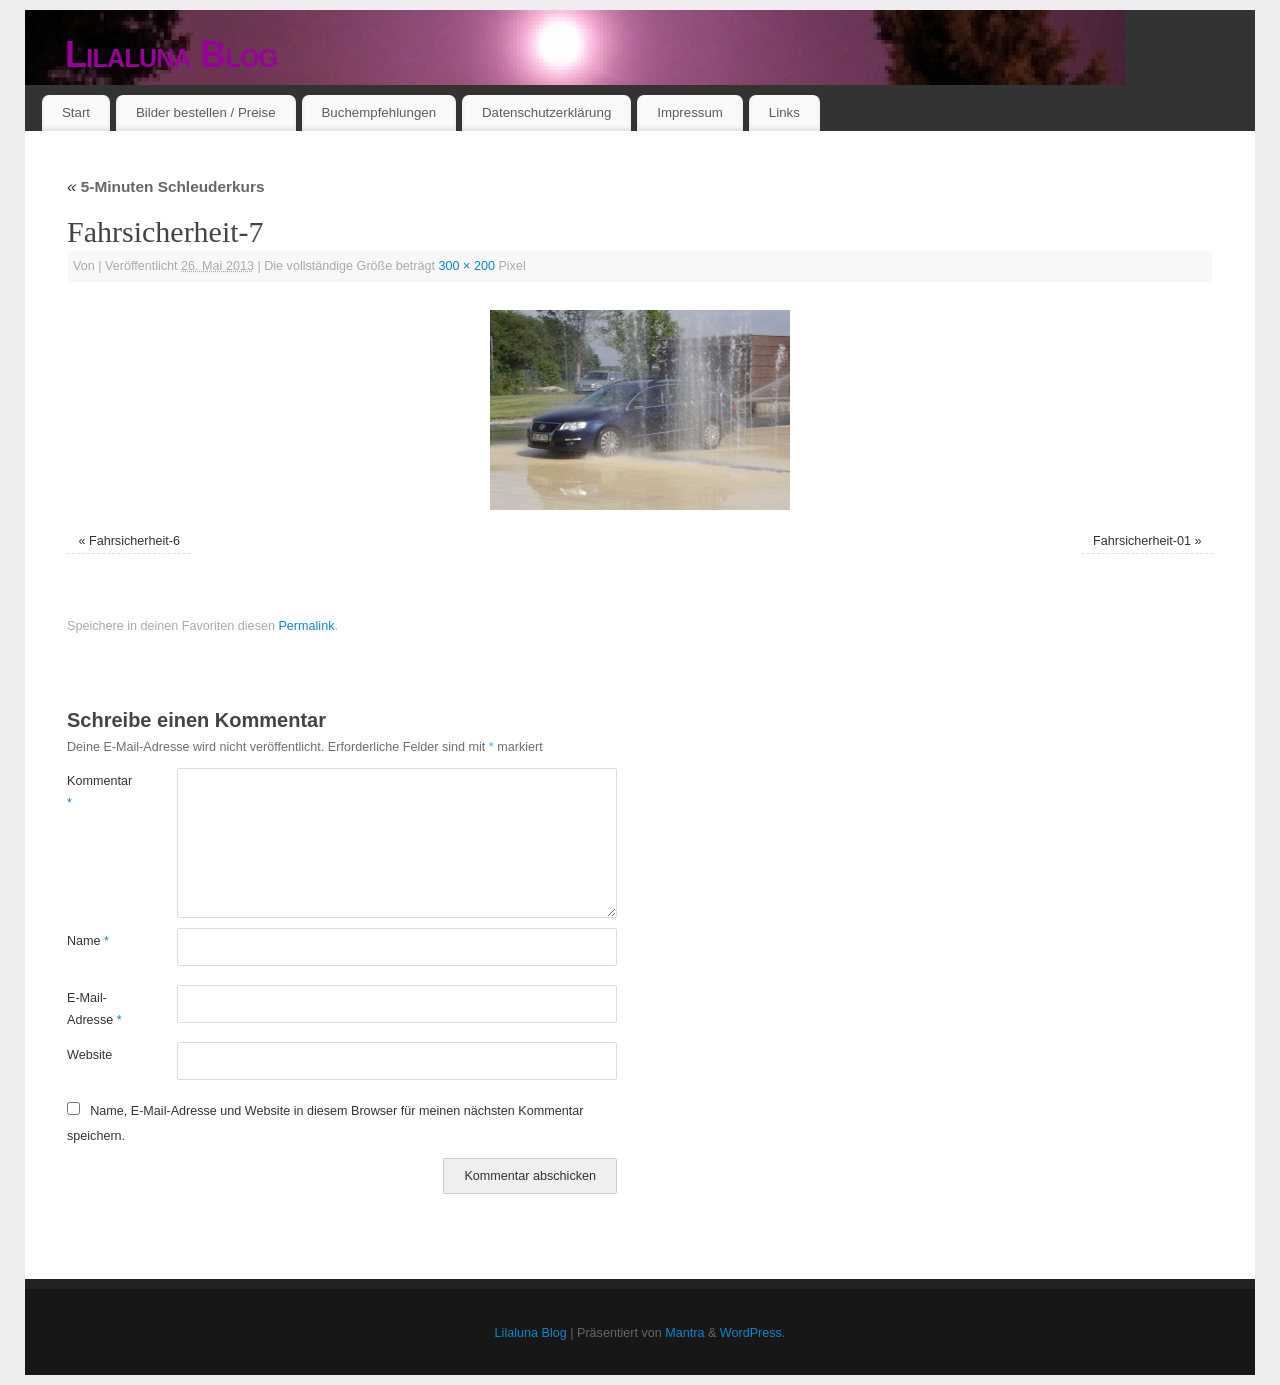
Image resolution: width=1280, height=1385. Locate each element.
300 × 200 (467, 266)
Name (88, 941)
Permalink (306, 626)
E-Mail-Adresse (94, 1008)
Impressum (690, 112)
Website (89, 1055)
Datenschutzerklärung (546, 112)
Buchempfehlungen (378, 112)
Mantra (684, 1333)
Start (76, 112)
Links (784, 112)
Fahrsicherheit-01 (1142, 541)
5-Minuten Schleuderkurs (166, 186)
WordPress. (753, 1333)
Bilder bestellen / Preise (206, 112)
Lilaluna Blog (171, 54)
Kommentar (94, 791)
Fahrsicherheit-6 (134, 541)
